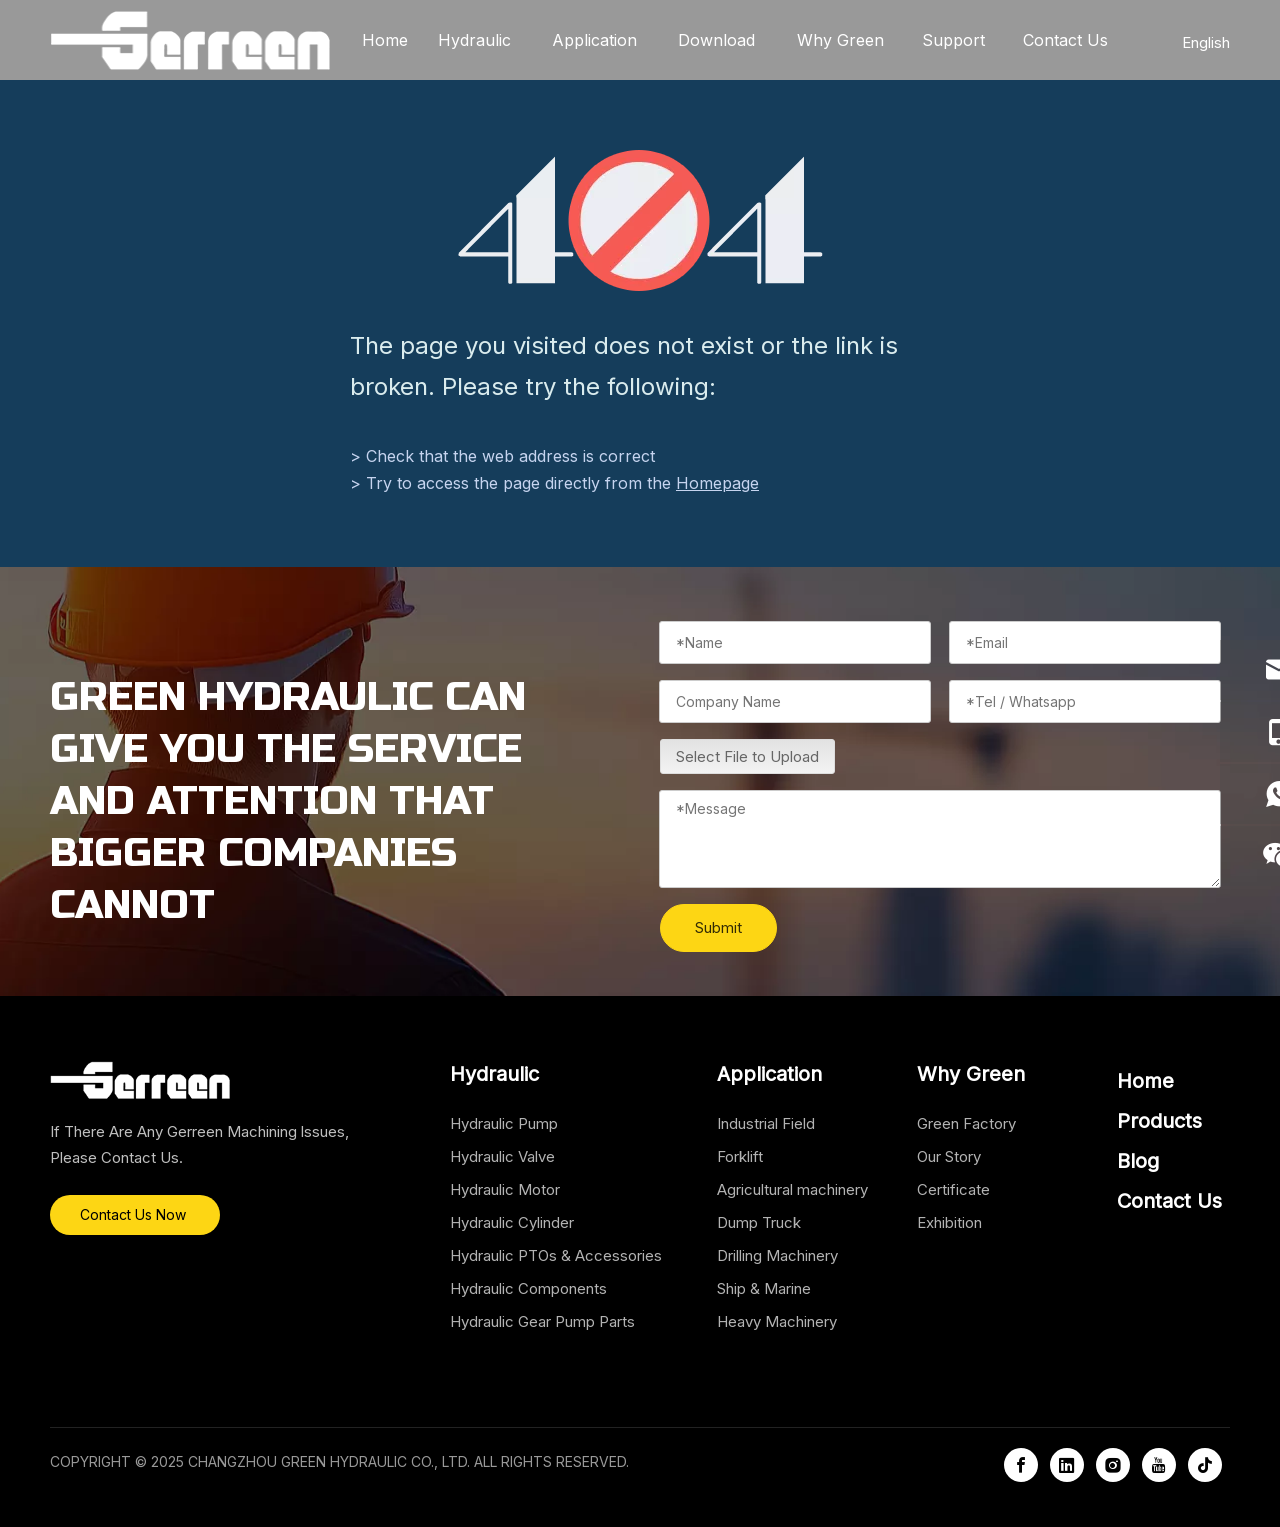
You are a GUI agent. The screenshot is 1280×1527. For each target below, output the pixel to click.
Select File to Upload (747, 756)
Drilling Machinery (777, 1255)
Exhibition (949, 1222)
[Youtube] (1159, 1465)
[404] (640, 220)
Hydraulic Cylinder (512, 1222)
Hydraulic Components (528, 1288)
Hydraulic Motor (505, 1189)
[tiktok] (1205, 1465)
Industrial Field (766, 1123)
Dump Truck (759, 1222)
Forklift (740, 1156)
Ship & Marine (764, 1288)
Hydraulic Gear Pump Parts (542, 1321)
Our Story (949, 1156)
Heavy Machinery (777, 1321)
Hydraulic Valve (502, 1156)
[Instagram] (1113, 1465)
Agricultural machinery (792, 1189)
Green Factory (966, 1123)
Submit (718, 927)
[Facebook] (1021, 1465)
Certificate (953, 1189)
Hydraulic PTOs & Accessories (556, 1255)
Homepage (717, 483)
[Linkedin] (1067, 1465)
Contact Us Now (135, 1214)
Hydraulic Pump (504, 1123)
